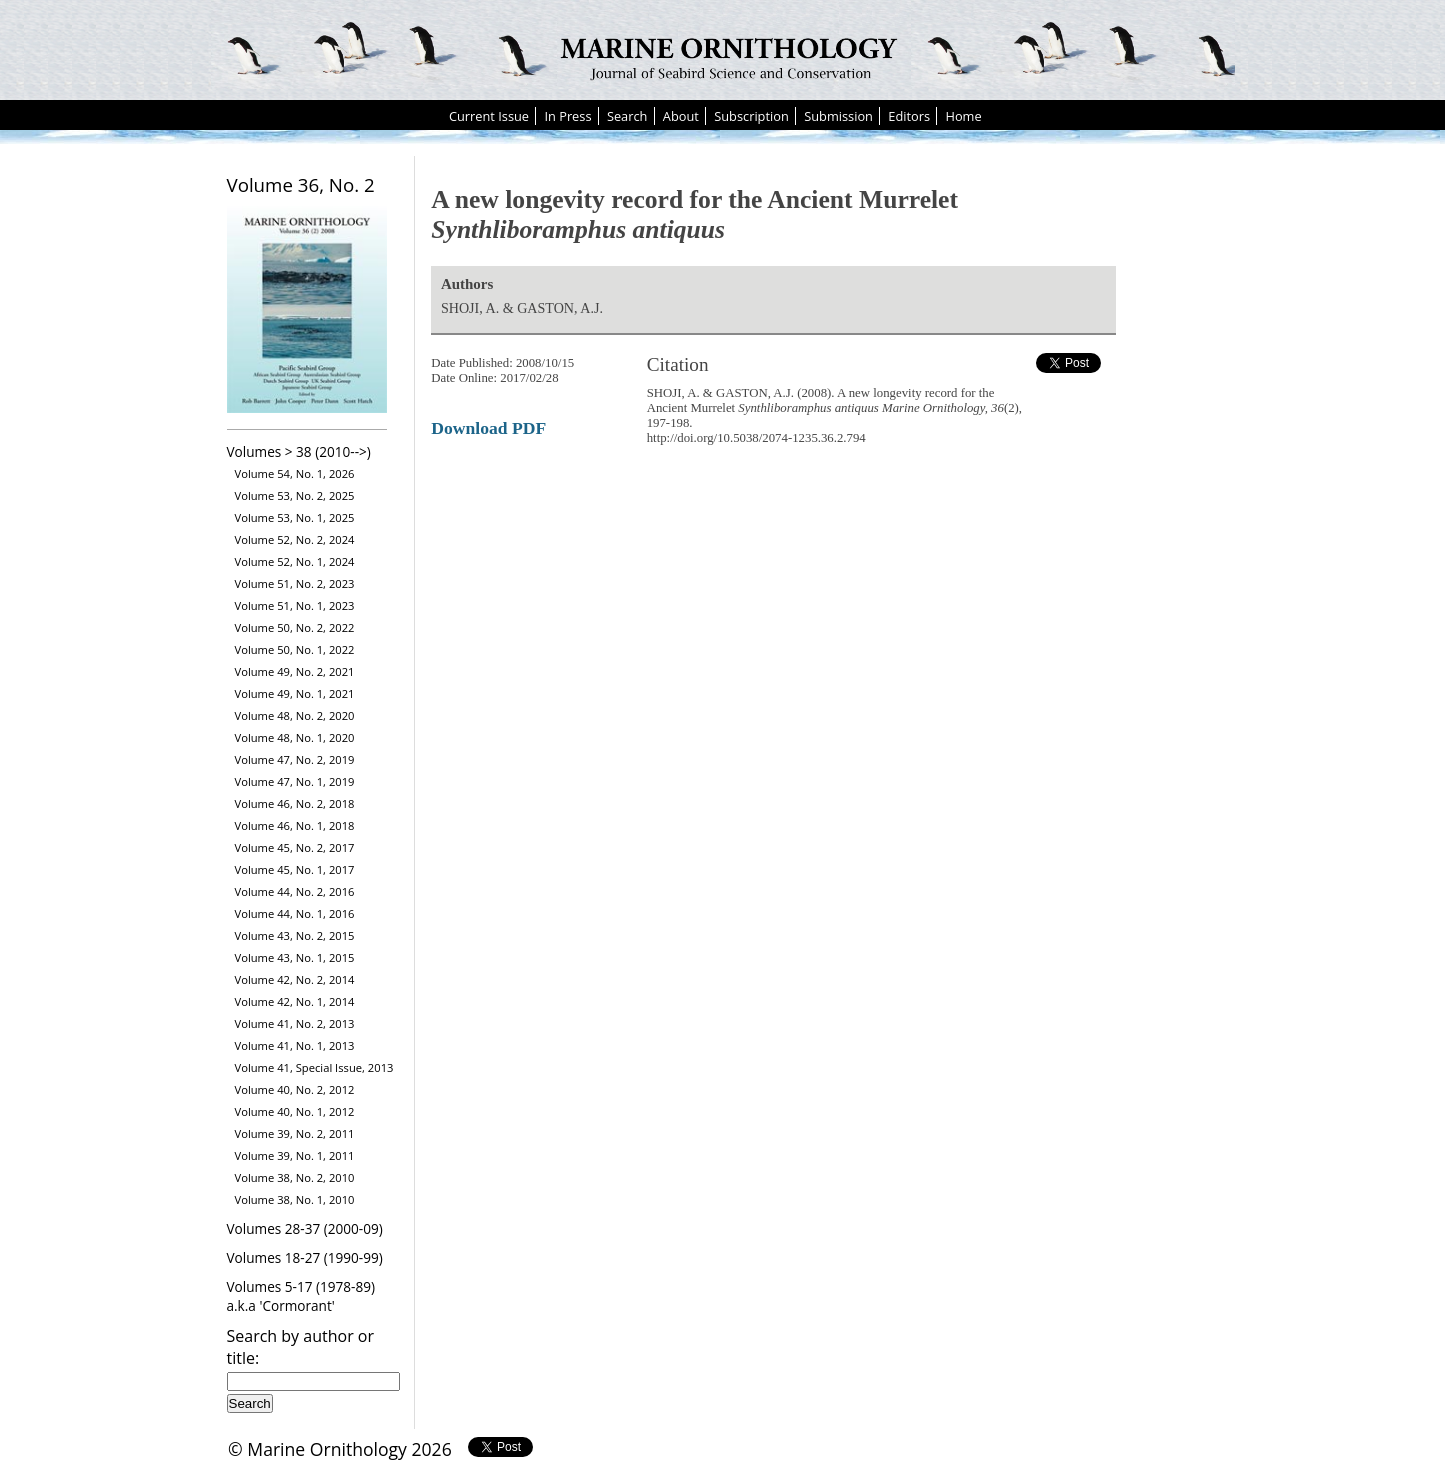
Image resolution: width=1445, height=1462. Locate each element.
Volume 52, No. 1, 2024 (295, 561)
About (681, 116)
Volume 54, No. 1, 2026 (295, 473)
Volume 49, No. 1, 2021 (295, 693)
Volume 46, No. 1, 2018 (295, 825)
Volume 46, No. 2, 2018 (295, 803)
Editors (909, 116)
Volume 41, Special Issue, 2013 (314, 1067)
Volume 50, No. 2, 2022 (295, 627)
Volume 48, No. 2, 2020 (295, 715)
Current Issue (489, 116)
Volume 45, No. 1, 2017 (295, 869)
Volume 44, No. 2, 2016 (295, 891)
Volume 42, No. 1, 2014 (295, 1001)
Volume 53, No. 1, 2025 (295, 517)
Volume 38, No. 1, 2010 (295, 1199)
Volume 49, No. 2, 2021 (295, 671)
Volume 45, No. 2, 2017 (295, 847)
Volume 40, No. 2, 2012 (295, 1089)
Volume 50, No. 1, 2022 (295, 649)
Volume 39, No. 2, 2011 (295, 1133)
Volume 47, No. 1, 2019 (295, 781)
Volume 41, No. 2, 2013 (295, 1023)
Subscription (751, 116)
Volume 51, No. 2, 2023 (295, 583)
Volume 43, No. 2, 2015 (295, 935)
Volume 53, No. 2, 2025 (295, 495)
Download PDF (488, 428)
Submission (838, 116)
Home (963, 116)
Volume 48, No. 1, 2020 (295, 737)
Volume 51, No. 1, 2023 (295, 605)
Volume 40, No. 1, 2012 (295, 1111)
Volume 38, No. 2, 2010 (295, 1177)
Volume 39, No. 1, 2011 (295, 1155)
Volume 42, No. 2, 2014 (295, 979)
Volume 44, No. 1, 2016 (295, 913)
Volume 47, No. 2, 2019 (295, 759)
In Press (567, 116)
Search (627, 116)
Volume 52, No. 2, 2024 (295, 539)
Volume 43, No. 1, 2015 (295, 957)
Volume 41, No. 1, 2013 (295, 1045)
